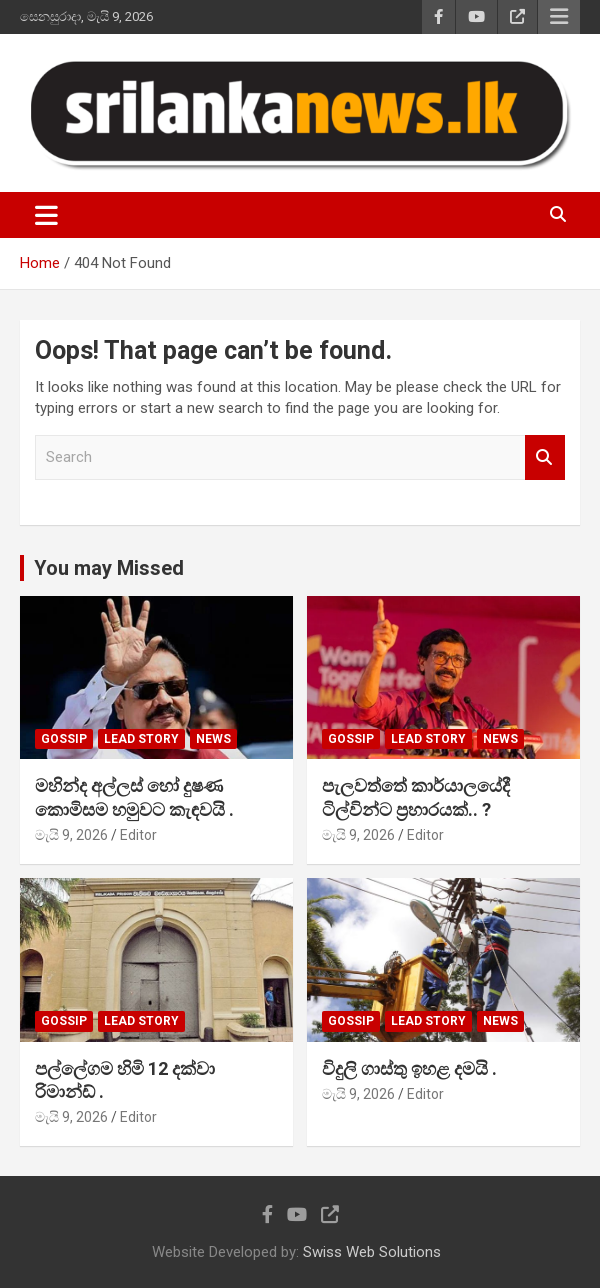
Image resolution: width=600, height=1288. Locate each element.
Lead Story (141, 739)
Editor (138, 835)
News (213, 739)
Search (545, 457)
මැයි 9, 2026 (71, 835)
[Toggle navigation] (46, 215)
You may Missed (109, 568)
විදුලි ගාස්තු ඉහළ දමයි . (409, 1068)
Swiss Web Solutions (372, 1252)
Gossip (64, 739)
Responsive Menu (559, 17)
